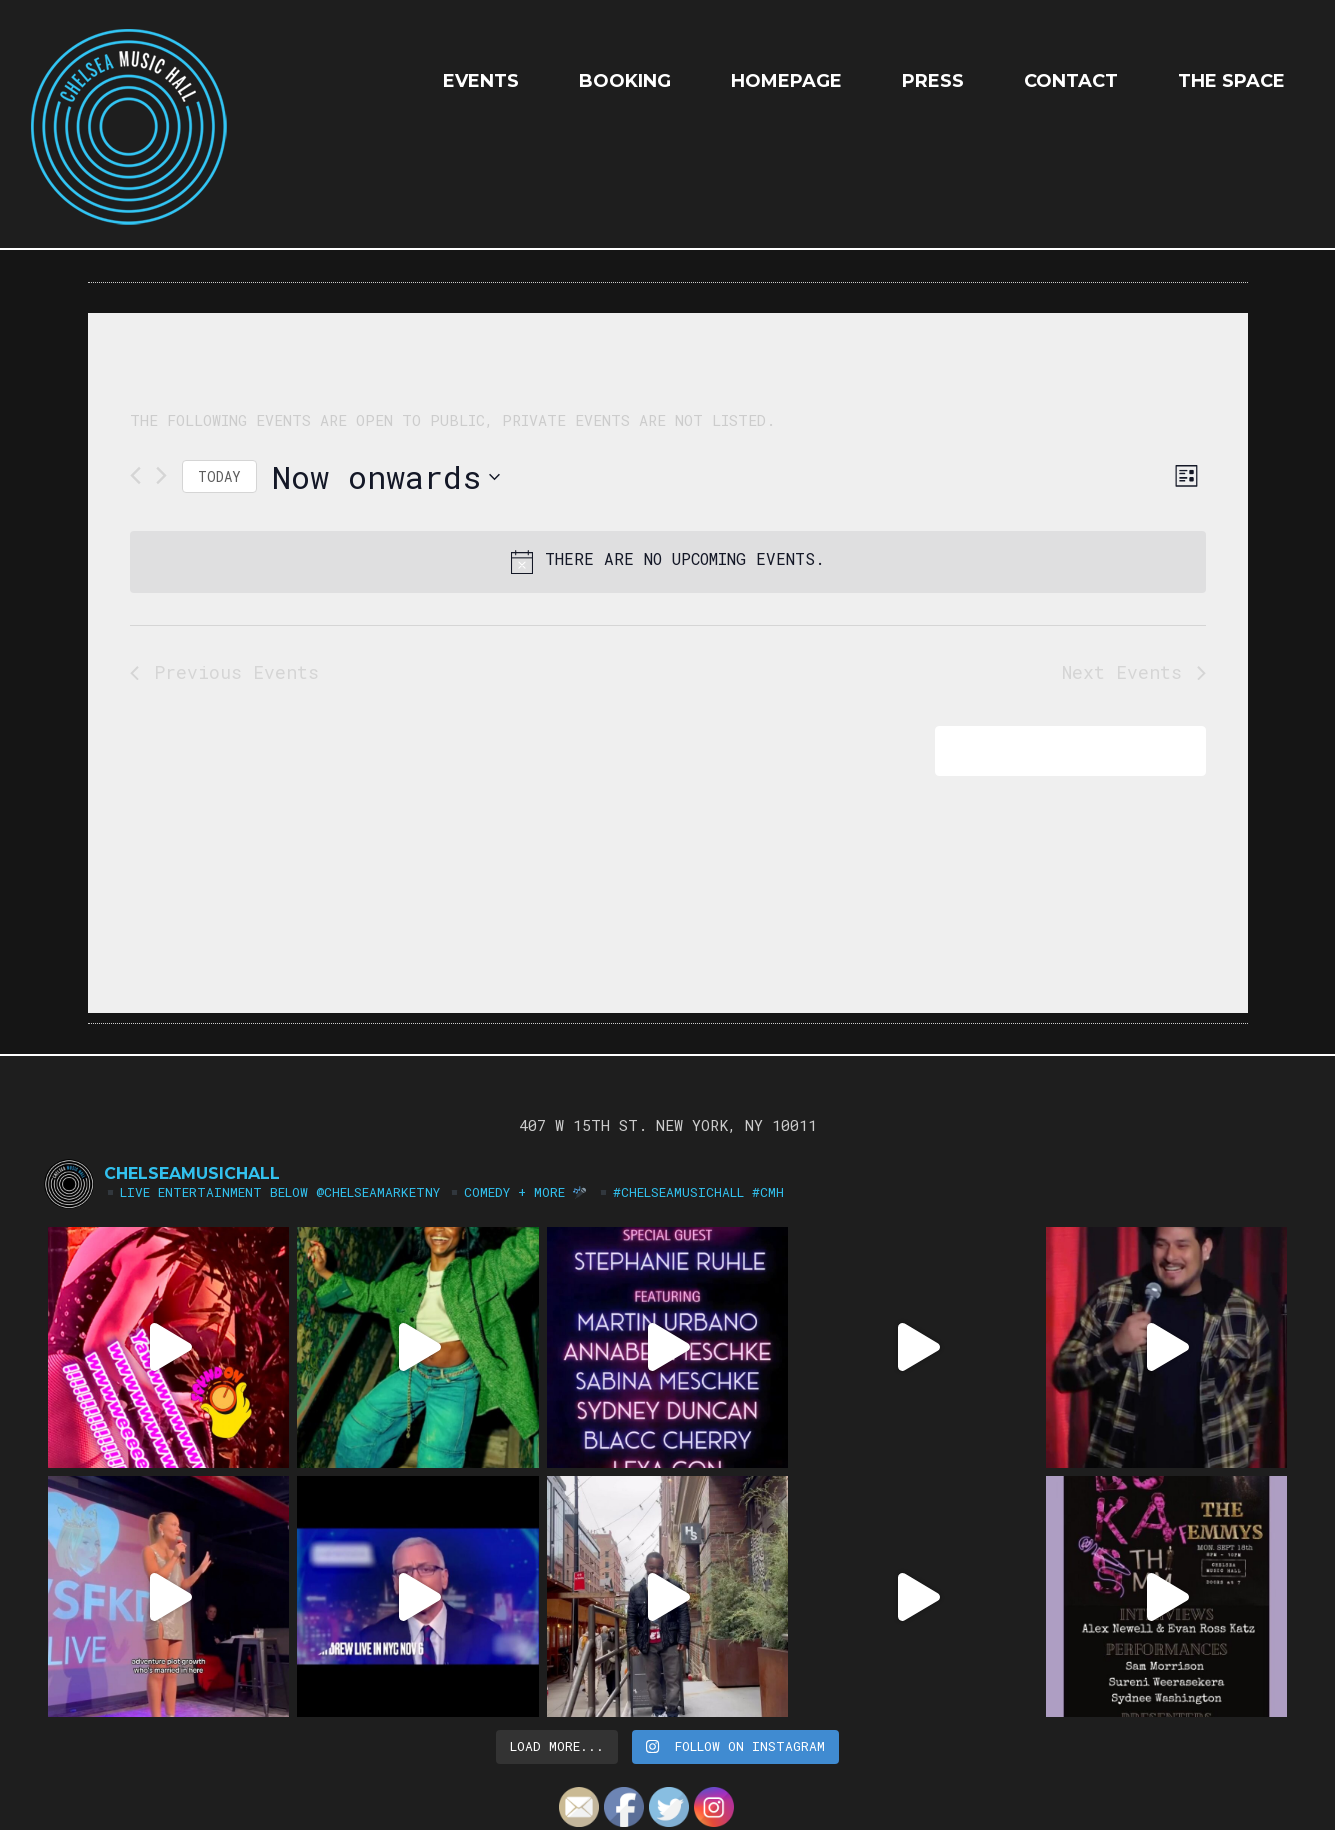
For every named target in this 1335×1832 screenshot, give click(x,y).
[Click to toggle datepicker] (386, 476)
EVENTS (481, 81)
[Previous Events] (135, 475)
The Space (1231, 81)
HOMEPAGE (786, 81)
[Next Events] (161, 475)
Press (933, 81)
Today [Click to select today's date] (219, 476)
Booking (625, 81)
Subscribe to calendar (1056, 750)
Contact (1071, 81)
